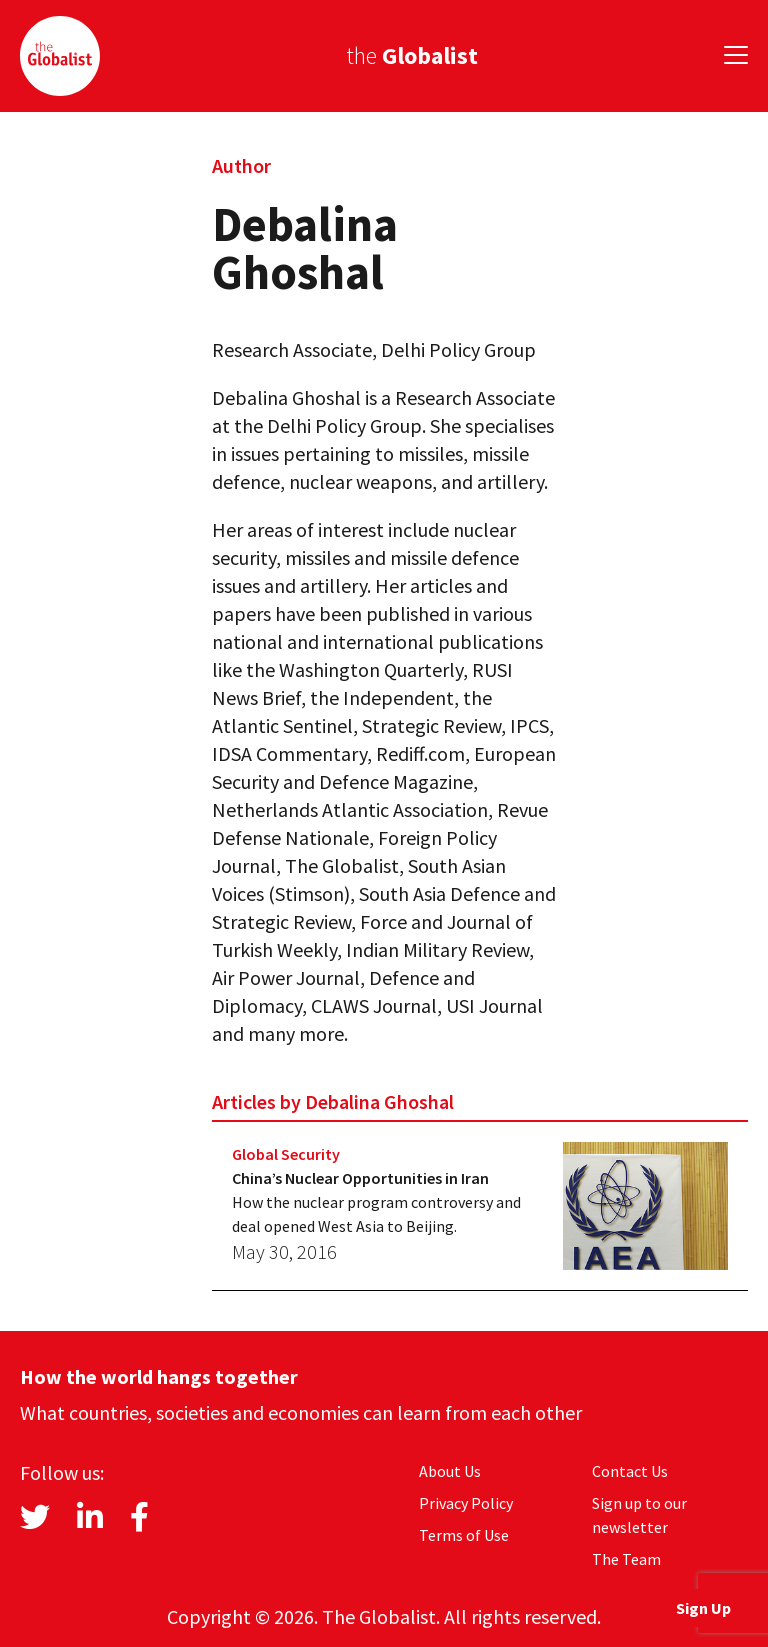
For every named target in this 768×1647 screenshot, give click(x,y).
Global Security (286, 1154)
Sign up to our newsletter (639, 1515)
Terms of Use (464, 1535)
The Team (626, 1559)
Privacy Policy (466, 1503)
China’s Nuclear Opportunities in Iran (360, 1178)
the (412, 55)
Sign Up (703, 1608)
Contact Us (630, 1471)
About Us (450, 1471)
